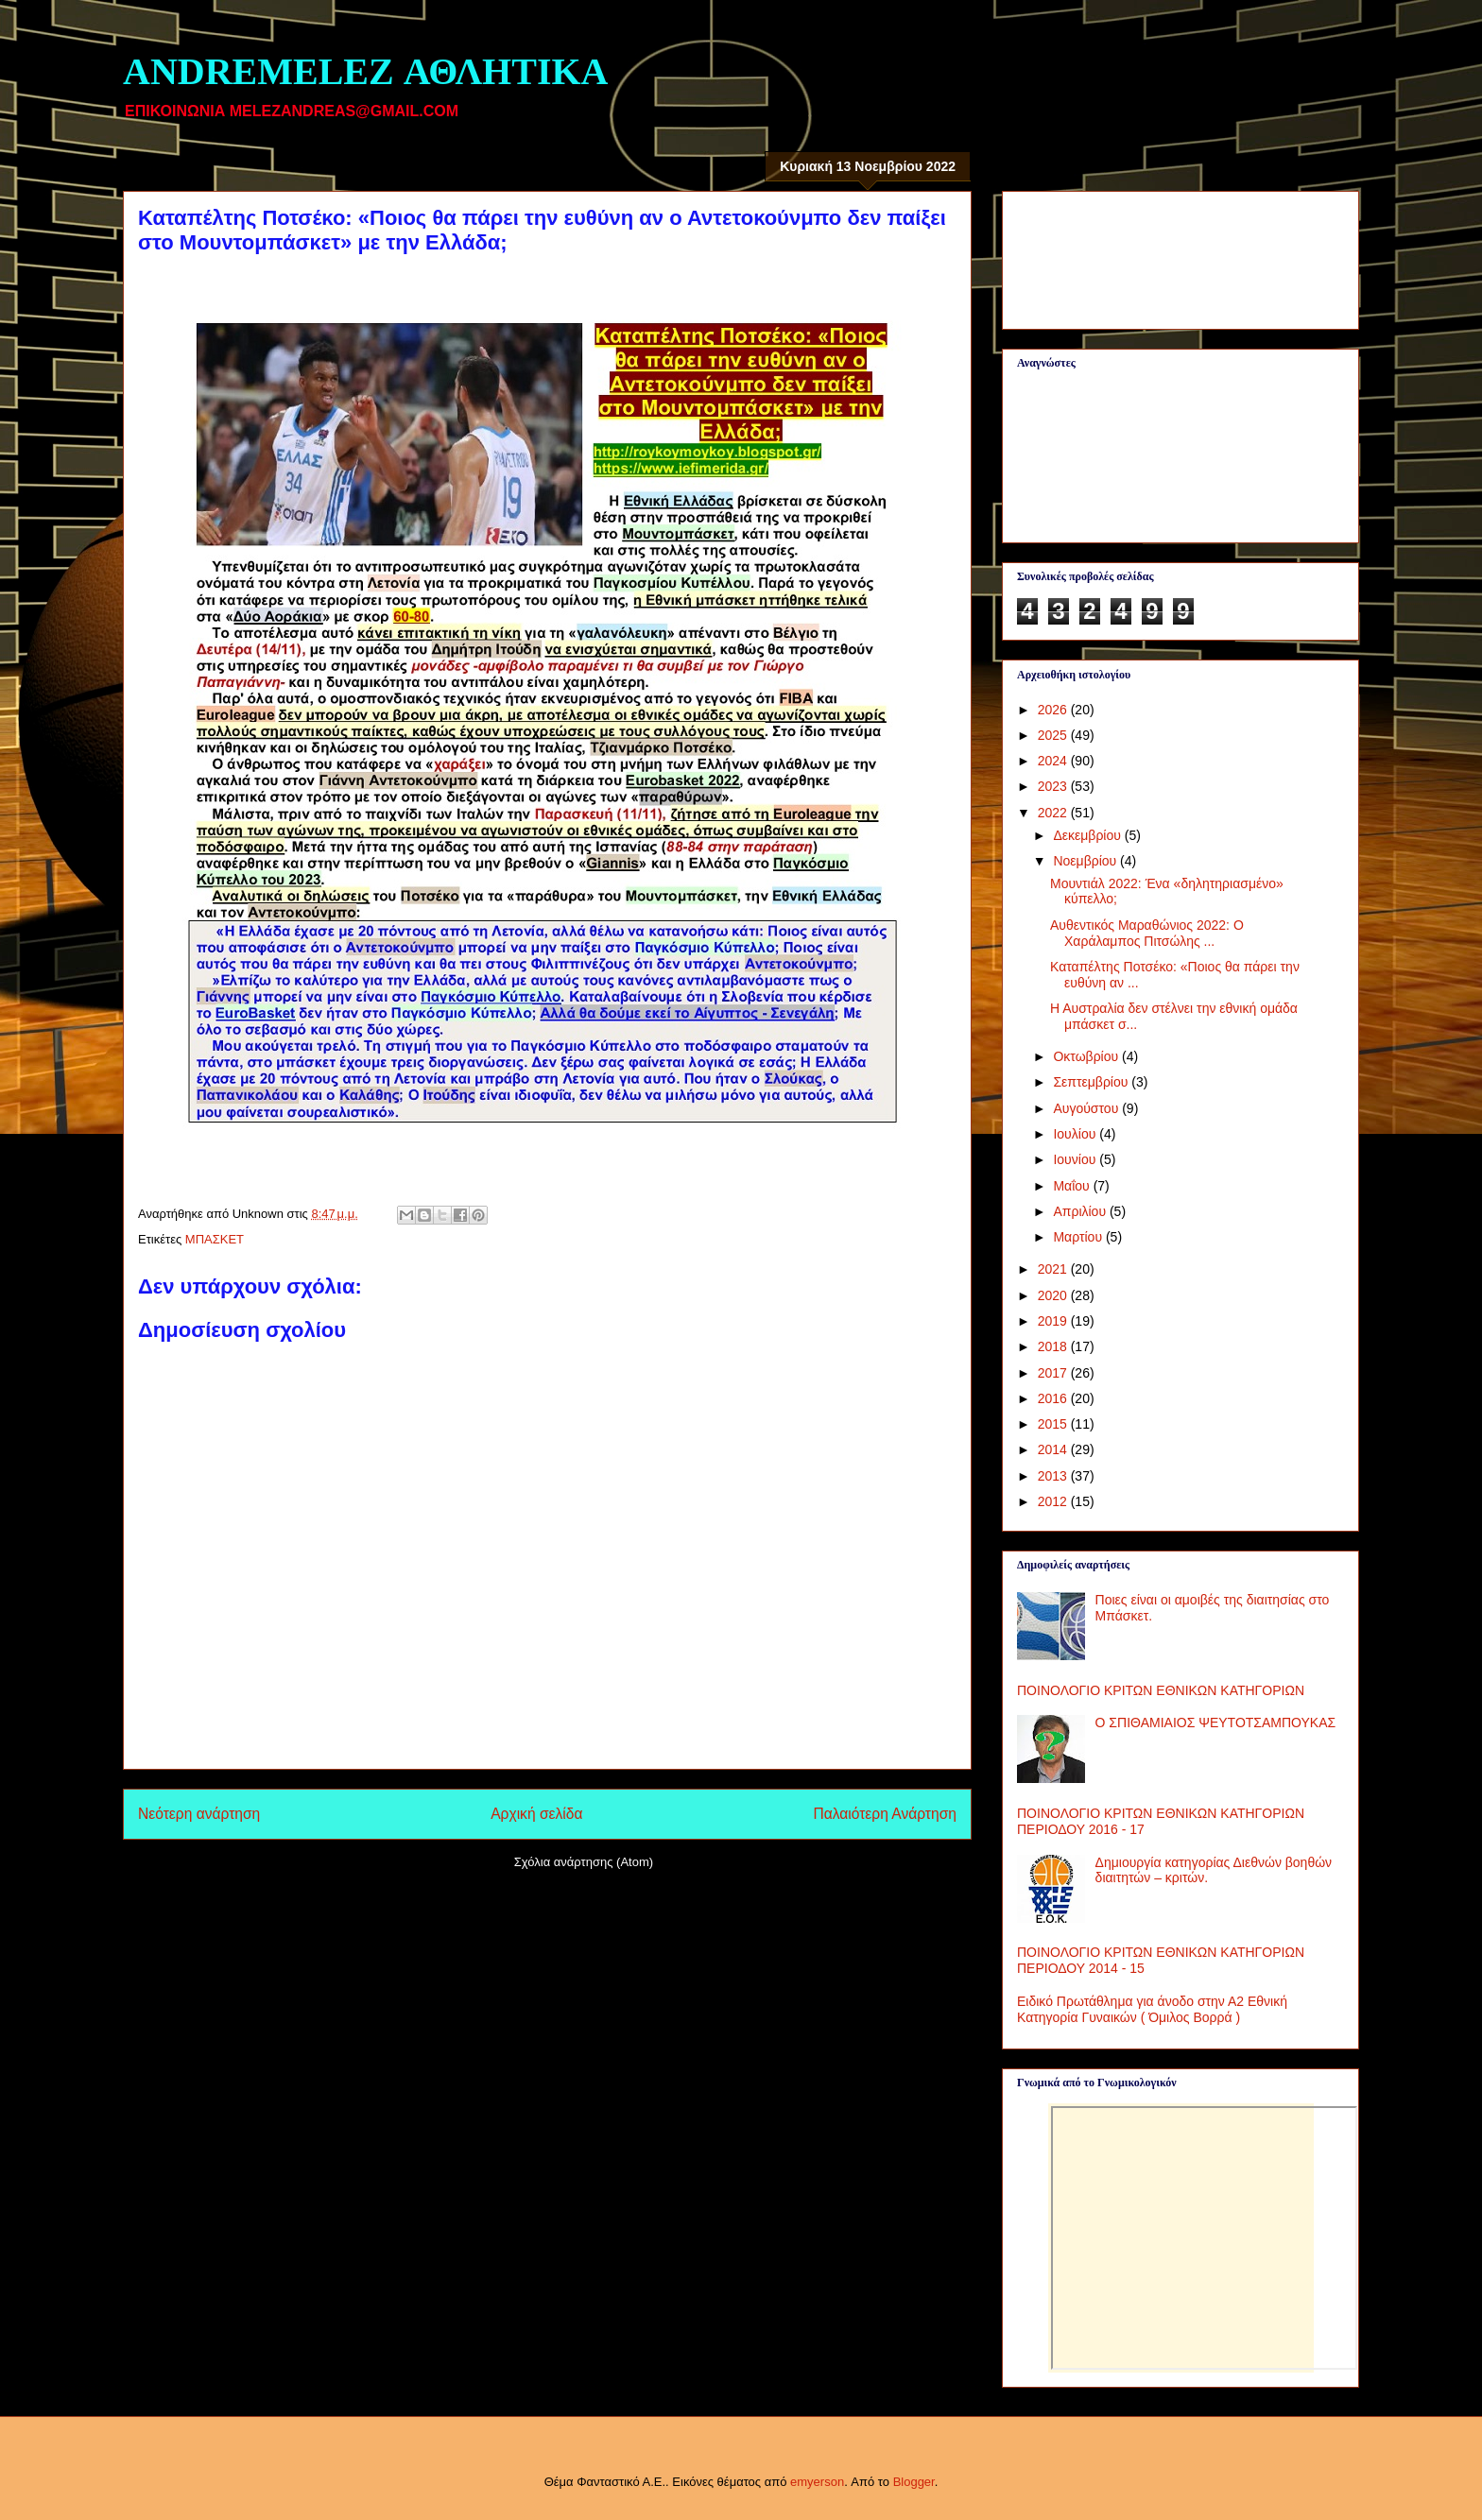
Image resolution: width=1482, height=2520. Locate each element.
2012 (1054, 1501)
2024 (1054, 760)
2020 (1054, 1295)
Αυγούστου (1087, 1108)
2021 (1054, 1269)
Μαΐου (1073, 1185)
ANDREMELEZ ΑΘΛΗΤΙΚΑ (365, 71)
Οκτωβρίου (1087, 1056)
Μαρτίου (1079, 1236)
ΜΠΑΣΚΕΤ (214, 1239)
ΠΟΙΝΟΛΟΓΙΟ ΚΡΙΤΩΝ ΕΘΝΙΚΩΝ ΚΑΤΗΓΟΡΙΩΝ (1160, 1690)
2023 (1054, 786)
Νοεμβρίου (1086, 860)
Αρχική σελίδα (536, 1814)
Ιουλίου (1076, 1133)
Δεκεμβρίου (1088, 835)
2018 (1054, 1346)
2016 (1054, 1398)
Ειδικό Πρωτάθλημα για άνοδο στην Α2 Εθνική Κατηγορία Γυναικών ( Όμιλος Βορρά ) (1152, 2009)
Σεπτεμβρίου (1092, 1081)
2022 (1054, 812)
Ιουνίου (1076, 1159)
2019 (1054, 1321)
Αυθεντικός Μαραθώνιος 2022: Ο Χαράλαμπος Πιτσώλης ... (1147, 933)
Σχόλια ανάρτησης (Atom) (583, 1862)
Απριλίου (1081, 1211)
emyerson (817, 2482)
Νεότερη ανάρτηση (199, 1814)
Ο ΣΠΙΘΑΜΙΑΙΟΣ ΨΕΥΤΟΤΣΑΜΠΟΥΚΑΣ (1215, 1722)
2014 (1054, 1449)
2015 (1054, 1423)
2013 (1054, 1475)
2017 (1054, 1372)
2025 (1054, 735)
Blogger (914, 2482)
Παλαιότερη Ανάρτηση (884, 1814)
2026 (1054, 709)
